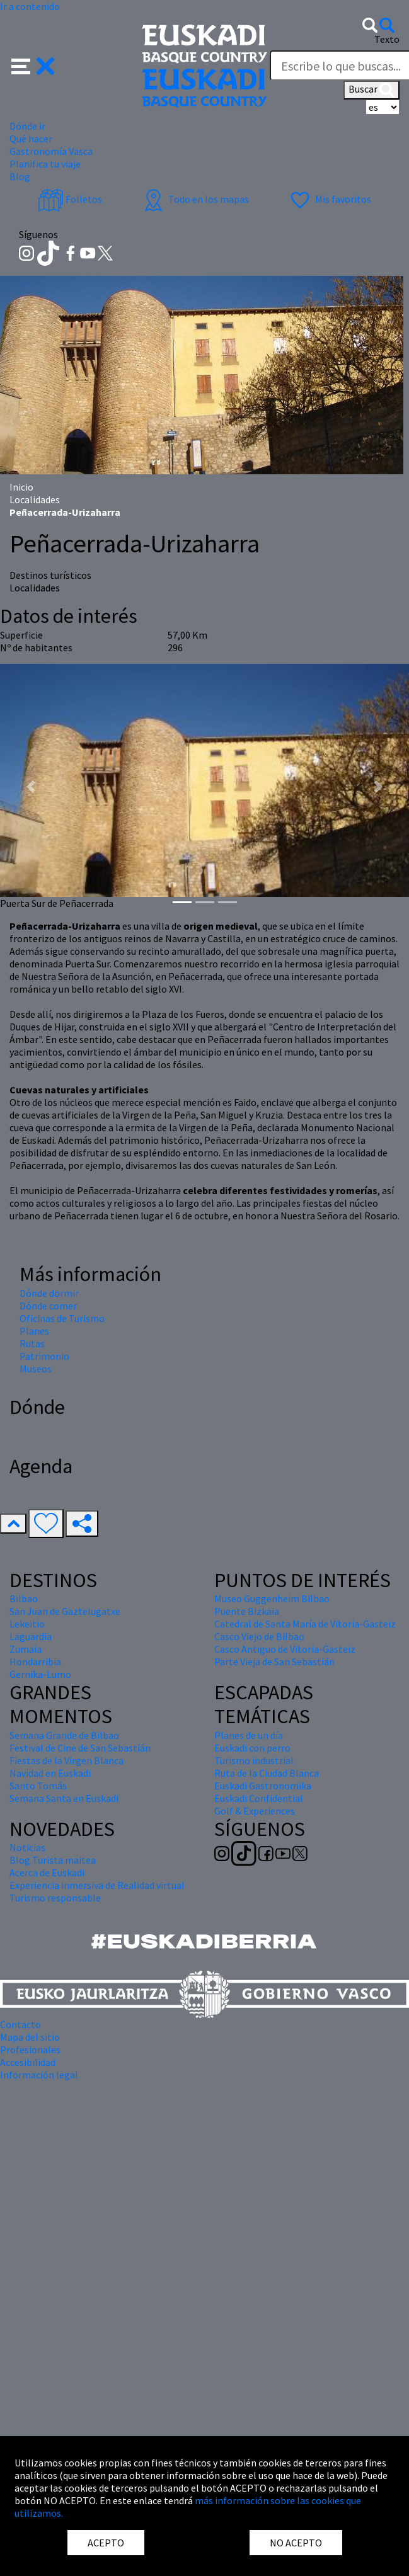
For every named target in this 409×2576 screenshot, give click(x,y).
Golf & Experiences (254, 1810)
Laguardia (30, 1636)
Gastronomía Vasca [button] (51, 151)
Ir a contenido (30, 6)
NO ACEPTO (296, 2542)
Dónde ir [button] (27, 126)
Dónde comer (48, 1305)
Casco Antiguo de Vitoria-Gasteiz (284, 1649)
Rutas (32, 1343)
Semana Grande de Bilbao (64, 1735)
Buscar (372, 90)
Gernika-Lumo (40, 1674)
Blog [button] (19, 176)
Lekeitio (27, 1623)
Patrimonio (44, 1356)
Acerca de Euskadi (46, 1872)
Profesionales (30, 2049)
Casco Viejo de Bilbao (259, 1636)
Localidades (34, 499)
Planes (34, 1331)
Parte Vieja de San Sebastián (274, 1661)
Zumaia (25, 1649)
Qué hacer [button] (30, 138)
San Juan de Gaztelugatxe (64, 1611)
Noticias (27, 1847)
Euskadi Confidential (258, 1798)
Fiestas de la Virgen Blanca (66, 1760)
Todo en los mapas (195, 199)
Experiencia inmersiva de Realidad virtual (97, 1885)
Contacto (20, 2024)
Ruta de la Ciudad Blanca (266, 1773)
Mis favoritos (329, 199)
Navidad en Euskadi (50, 1773)
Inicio (21, 487)
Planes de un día (248, 1735)
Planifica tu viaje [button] (45, 163)
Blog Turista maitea (52, 1860)
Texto (387, 39)
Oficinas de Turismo (62, 1318)
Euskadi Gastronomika (262, 1785)
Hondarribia (35, 1661)
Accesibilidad (27, 2062)
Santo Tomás (38, 1785)
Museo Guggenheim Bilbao (272, 1598)
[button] (33, 65)
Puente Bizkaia (246, 1611)
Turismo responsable (55, 1897)
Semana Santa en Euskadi (63, 1798)
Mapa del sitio (30, 2037)
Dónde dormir (49, 1293)
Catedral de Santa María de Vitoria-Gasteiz (305, 1623)
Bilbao (23, 1598)
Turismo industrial (254, 1760)
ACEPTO (106, 2542)
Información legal (39, 2074)
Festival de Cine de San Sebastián (80, 1747)
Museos (36, 1368)
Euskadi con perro (252, 1747)
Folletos (70, 199)
